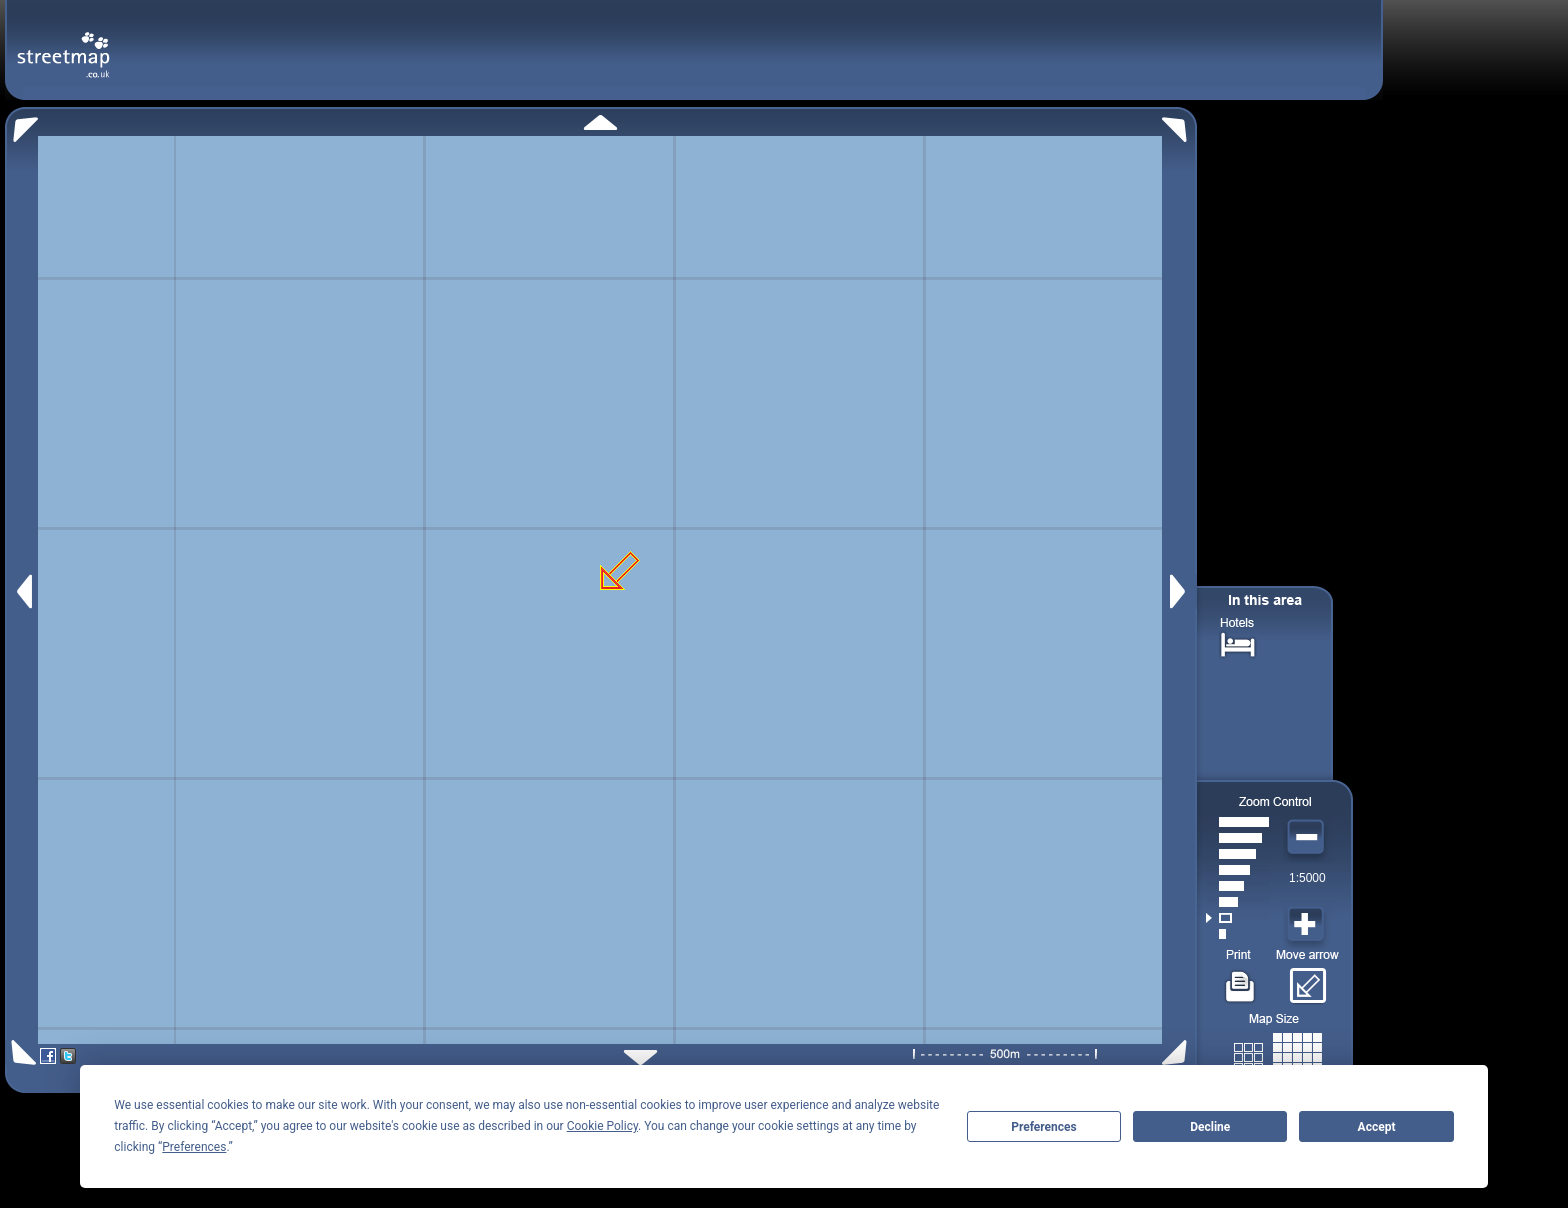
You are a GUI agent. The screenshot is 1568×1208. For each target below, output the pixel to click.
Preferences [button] (194, 1147)
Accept (1377, 1127)
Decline (1210, 1127)
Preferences (1044, 1127)
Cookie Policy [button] (602, 1126)
